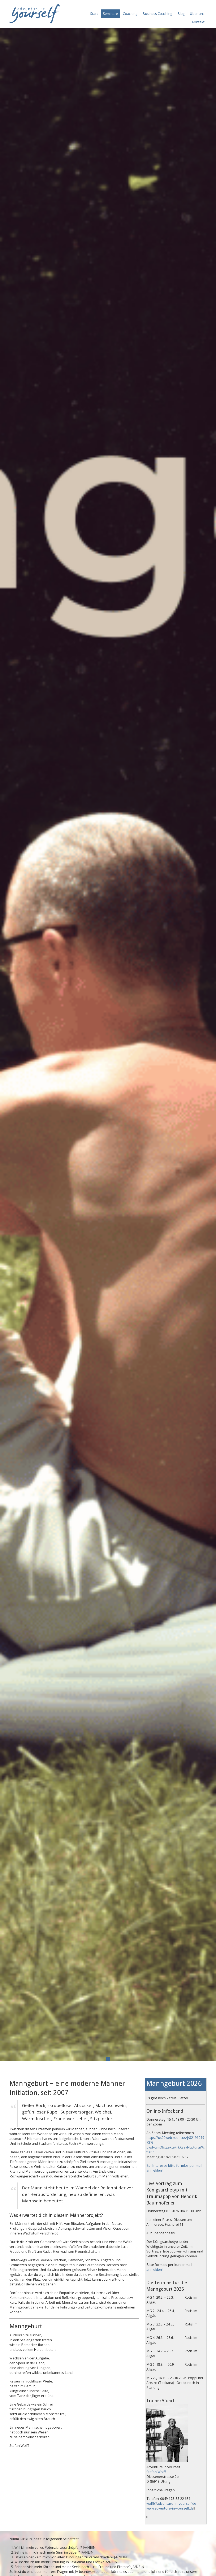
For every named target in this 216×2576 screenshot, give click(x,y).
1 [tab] (108, 2059)
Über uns (197, 13)
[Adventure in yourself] (34, 13)
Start (94, 13)
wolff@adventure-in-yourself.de (171, 2503)
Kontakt (198, 22)
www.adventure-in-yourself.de (170, 2508)
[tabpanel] (108, 1041)
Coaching (130, 13)
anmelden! (154, 2269)
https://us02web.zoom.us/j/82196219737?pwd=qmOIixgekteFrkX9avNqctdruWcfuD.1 (175, 2144)
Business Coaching (157, 13)
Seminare (110, 13)
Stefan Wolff (156, 2471)
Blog (181, 13)
